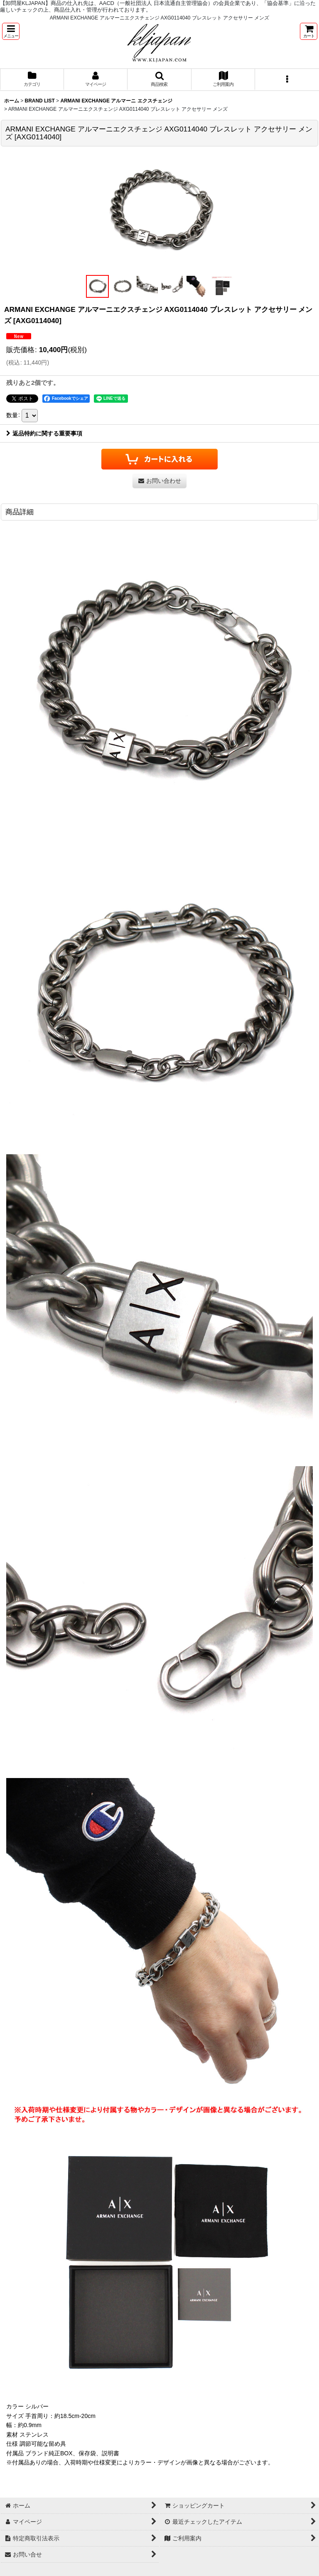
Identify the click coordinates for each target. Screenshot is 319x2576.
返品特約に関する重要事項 (44, 433)
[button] (11, 31)
